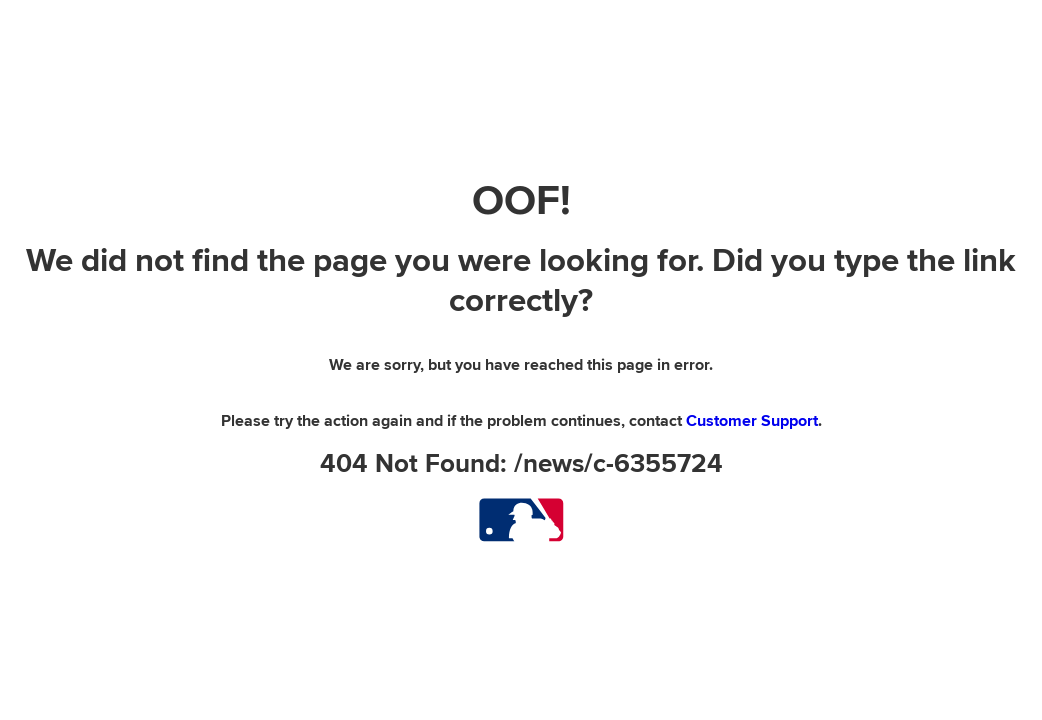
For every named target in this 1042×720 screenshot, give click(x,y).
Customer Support (752, 421)
